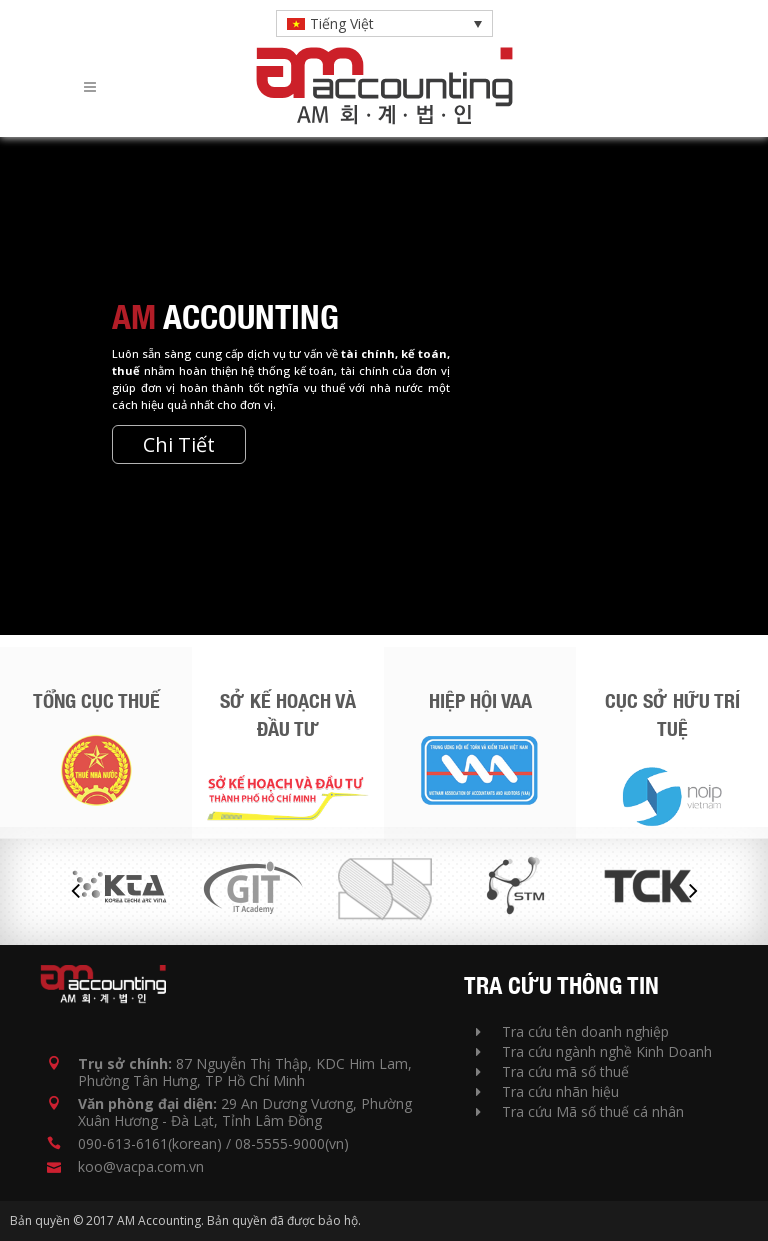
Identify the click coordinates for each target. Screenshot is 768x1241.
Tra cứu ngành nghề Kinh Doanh (594, 1051)
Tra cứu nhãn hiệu (547, 1091)
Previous (75, 891)
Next (693, 891)
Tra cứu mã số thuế (552, 1071)
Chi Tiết (179, 444)
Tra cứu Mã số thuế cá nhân (580, 1111)
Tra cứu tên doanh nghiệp (572, 1031)
